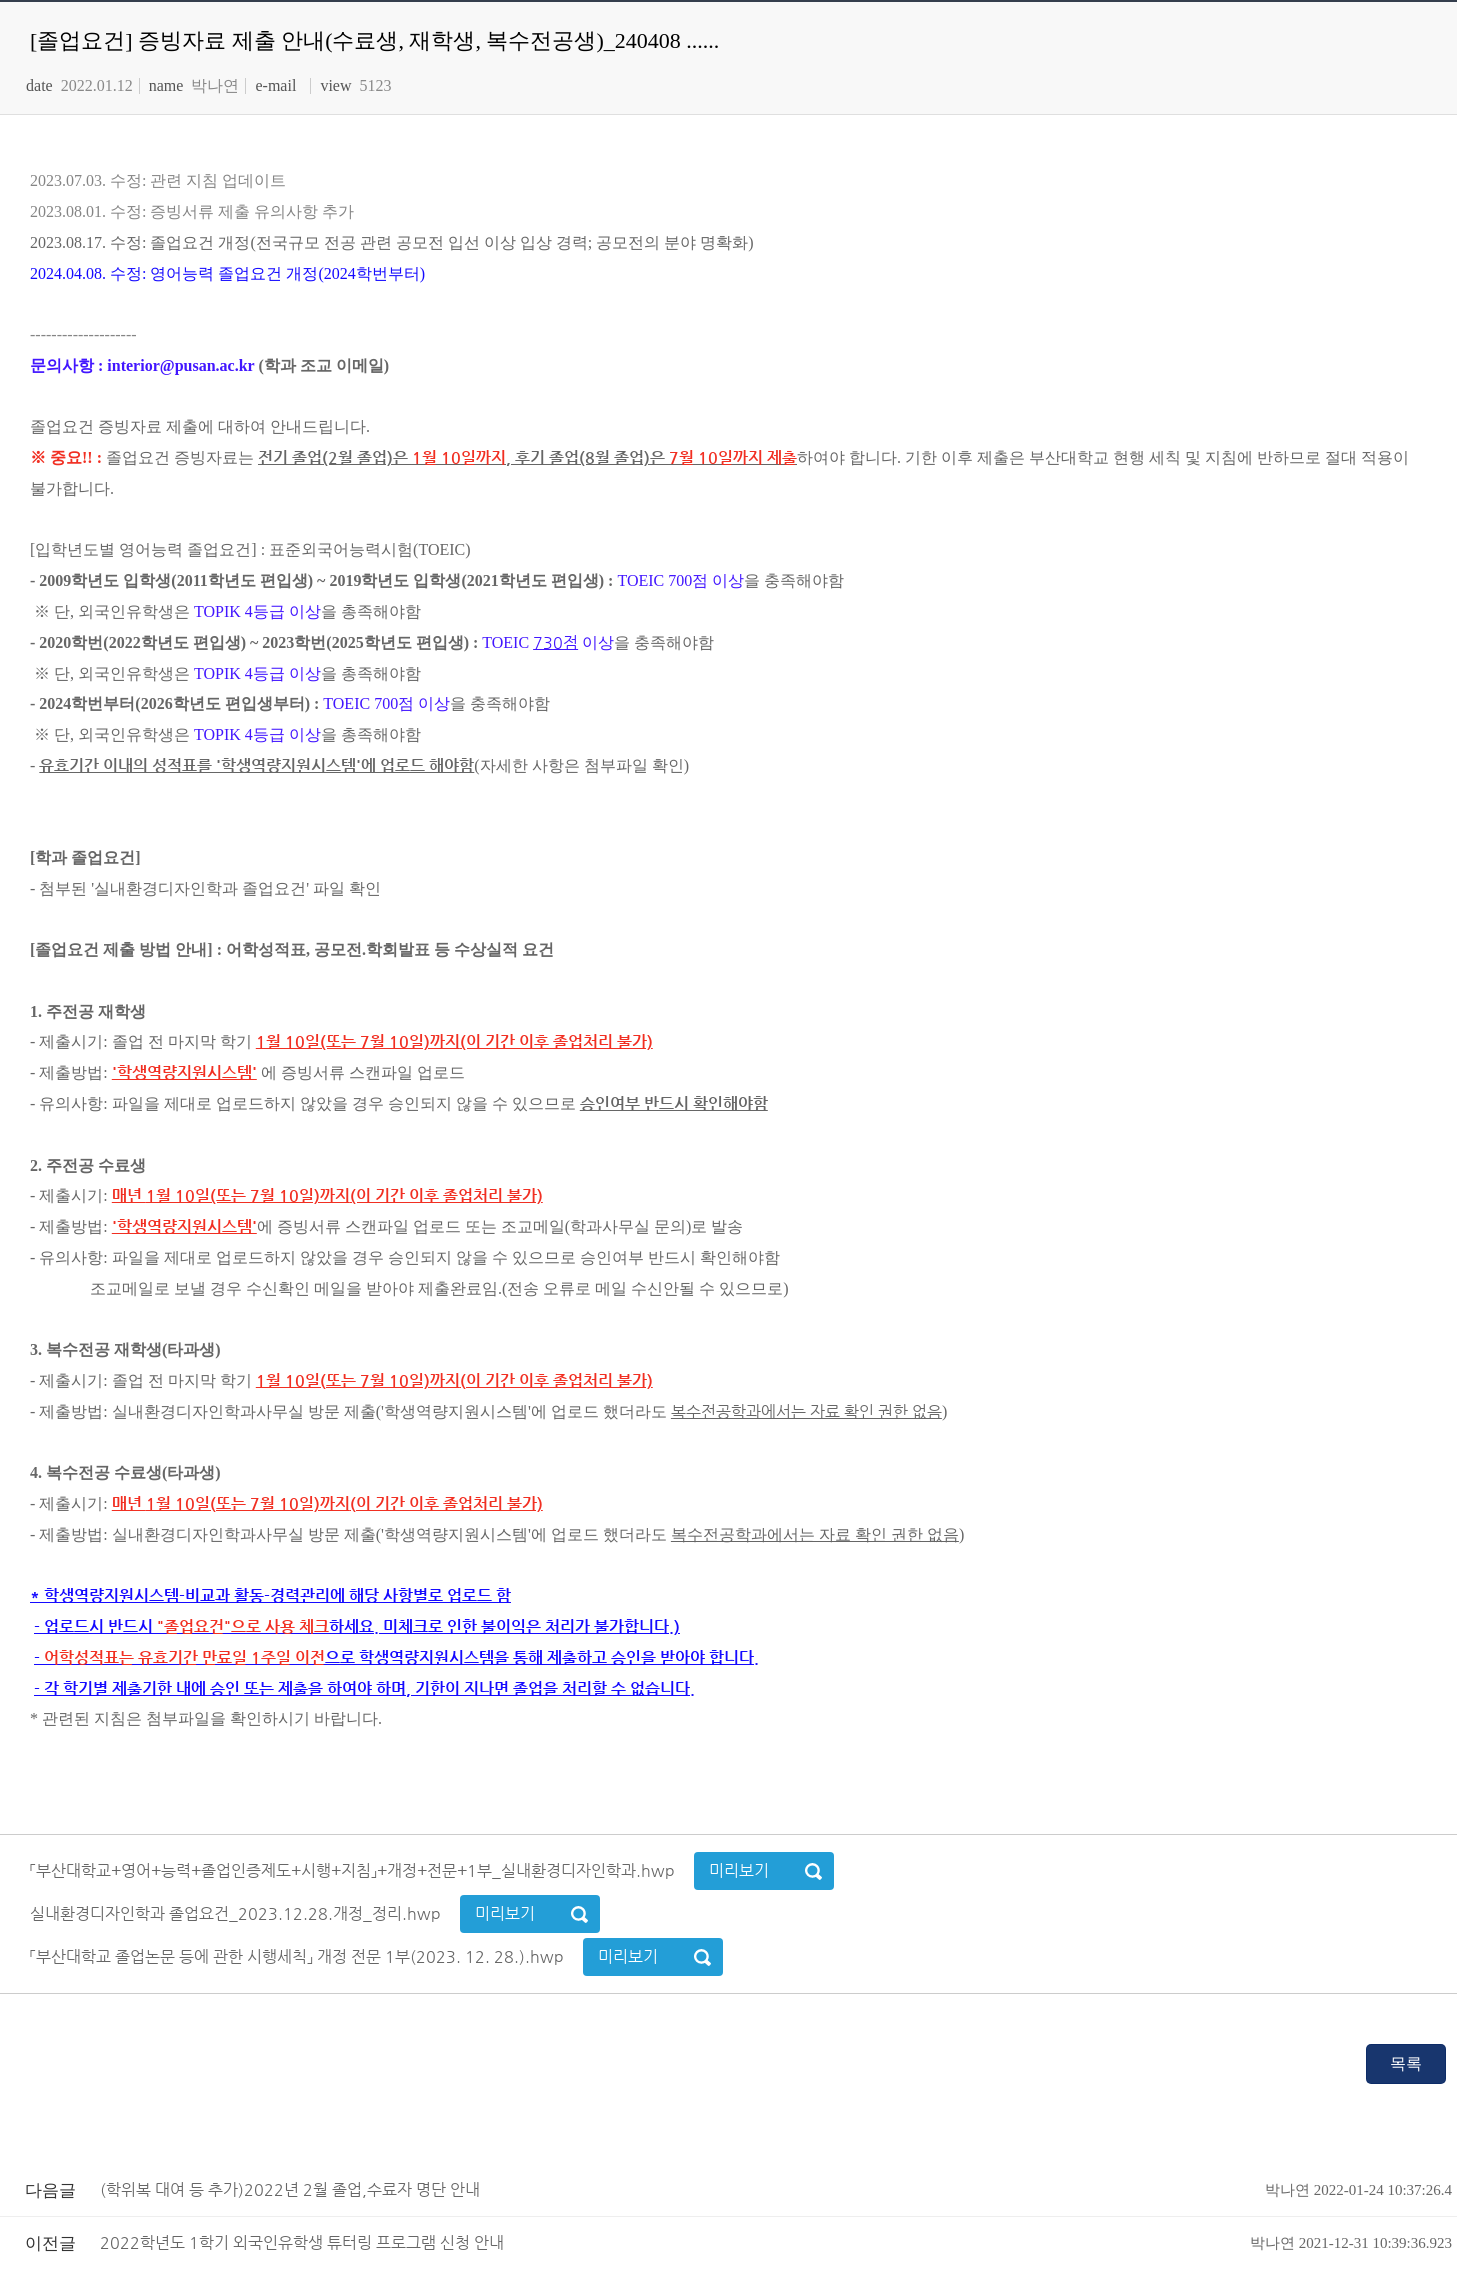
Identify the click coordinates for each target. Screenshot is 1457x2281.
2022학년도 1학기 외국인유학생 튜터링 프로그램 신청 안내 (776, 2243)
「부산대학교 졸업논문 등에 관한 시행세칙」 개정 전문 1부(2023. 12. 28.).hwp (299, 1956)
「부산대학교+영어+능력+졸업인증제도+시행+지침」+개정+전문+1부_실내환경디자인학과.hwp (354, 1870)
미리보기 (739, 1870)
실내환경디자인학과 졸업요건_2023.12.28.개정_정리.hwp (237, 1913)
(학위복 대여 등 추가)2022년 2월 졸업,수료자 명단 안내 (776, 2190)
